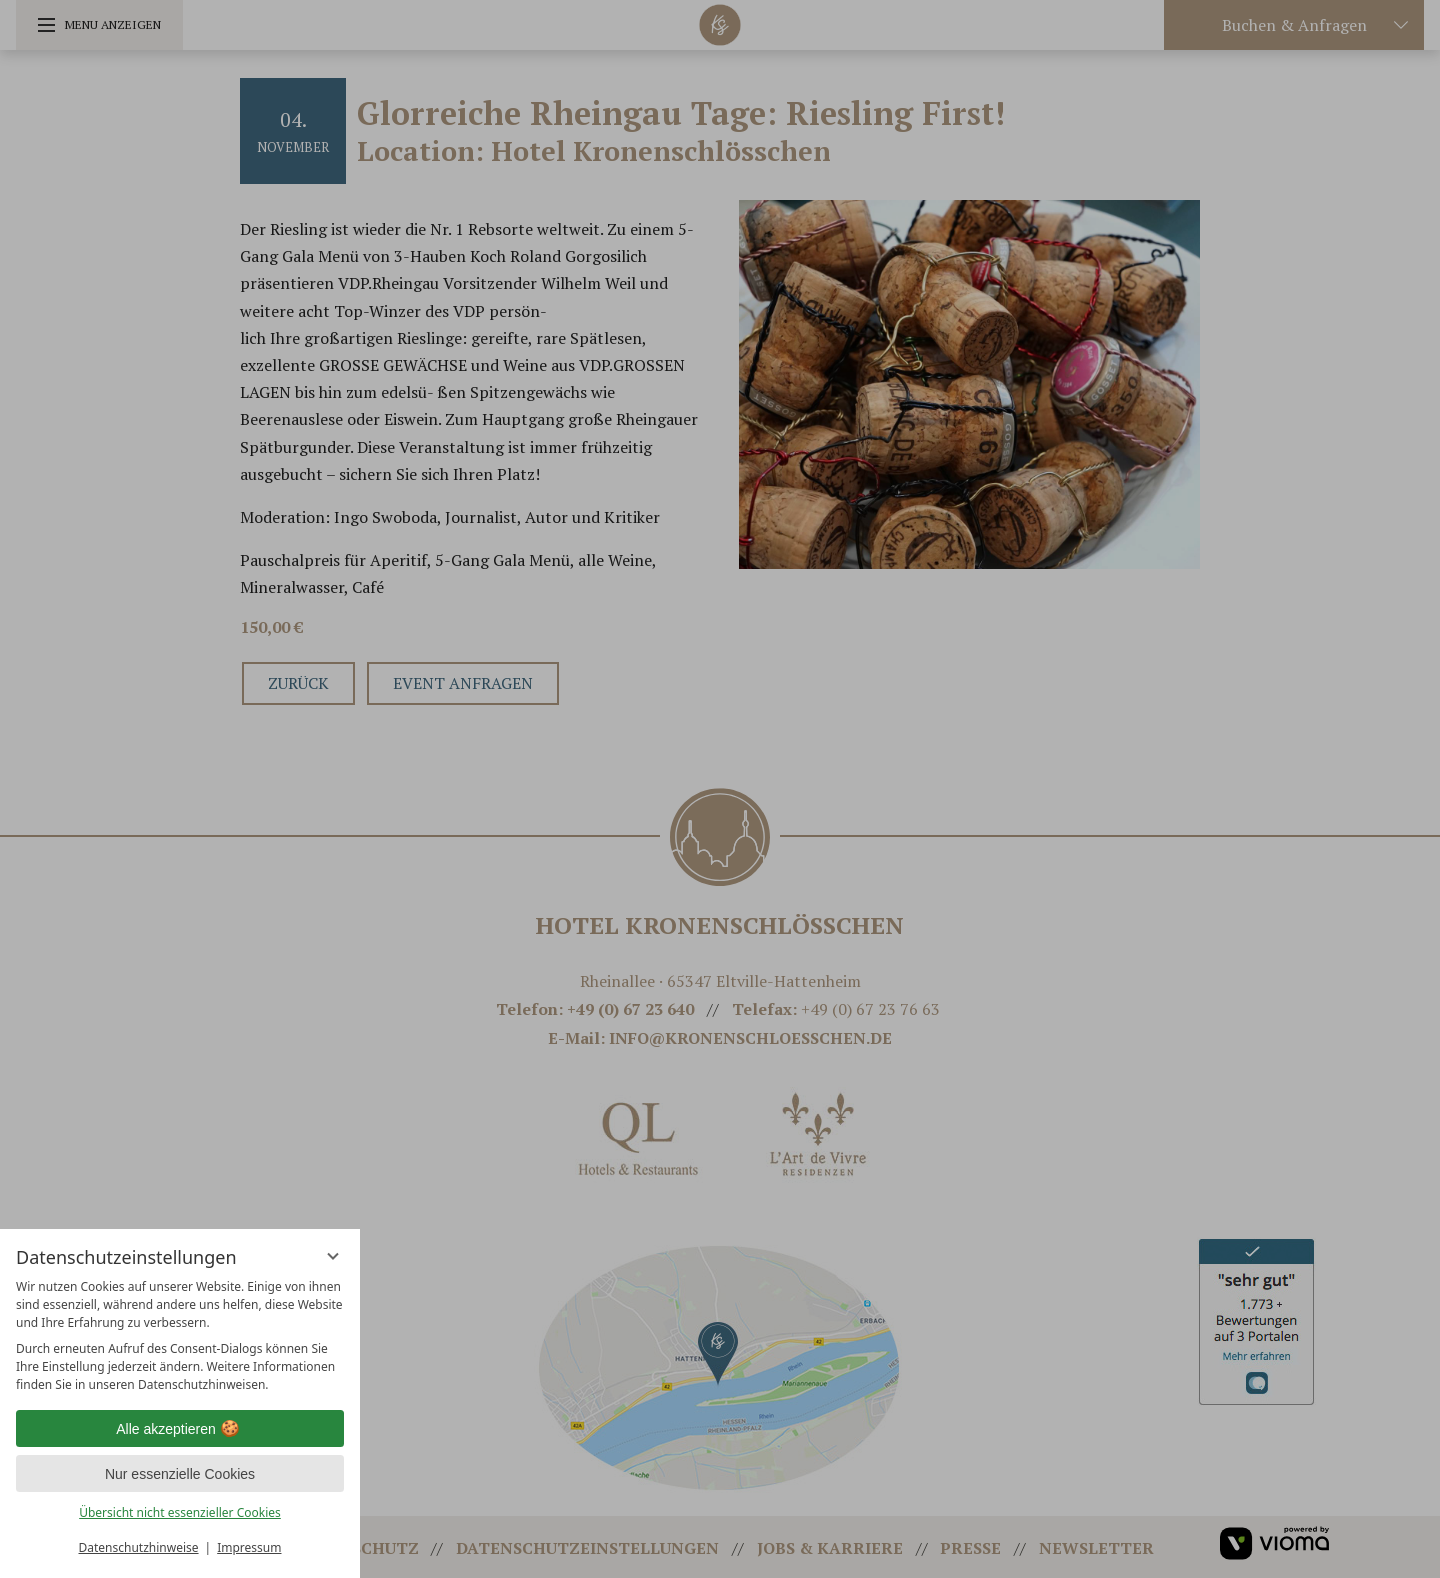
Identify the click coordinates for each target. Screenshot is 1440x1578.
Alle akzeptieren (180, 1429)
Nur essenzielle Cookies (180, 1474)
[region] (180, 1336)
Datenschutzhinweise (139, 1547)
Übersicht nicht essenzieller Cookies (180, 1512)
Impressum (249, 1547)
